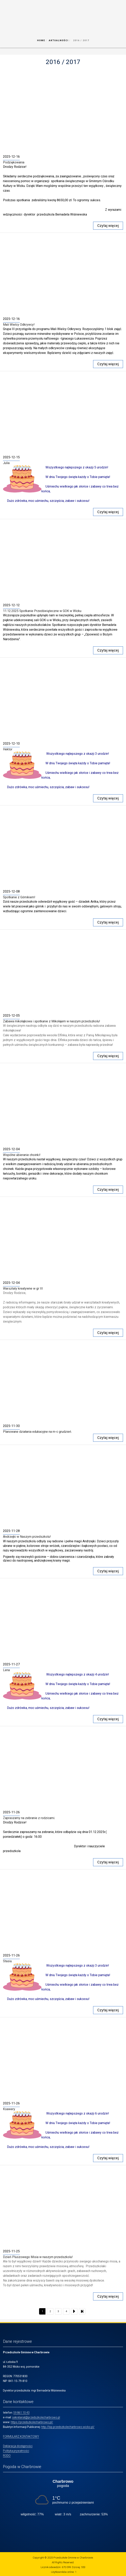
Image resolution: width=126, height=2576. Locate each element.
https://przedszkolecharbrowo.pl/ (32, 2422)
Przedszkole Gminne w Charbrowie (73, 2557)
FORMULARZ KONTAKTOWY (21, 2436)
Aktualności (58, 40)
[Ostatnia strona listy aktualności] (82, 2311)
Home (41, 40)
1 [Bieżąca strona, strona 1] (42, 2311)
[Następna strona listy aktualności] (74, 2311)
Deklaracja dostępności (17, 2446)
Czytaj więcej (108, 225)
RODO (7, 2455)
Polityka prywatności (16, 2450)
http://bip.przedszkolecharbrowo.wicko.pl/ (67, 2426)
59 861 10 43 (21, 2412)
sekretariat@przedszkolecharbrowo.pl (36, 2417)
